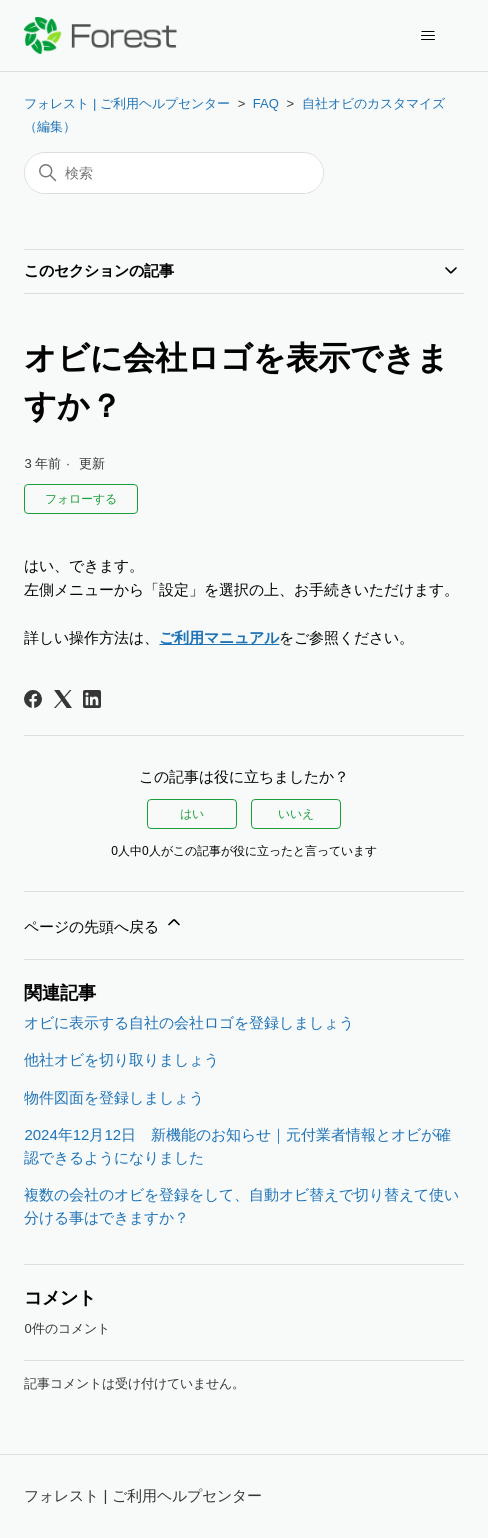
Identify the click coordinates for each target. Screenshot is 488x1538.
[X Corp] (63, 699)
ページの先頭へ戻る (103, 923)
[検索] (174, 173)
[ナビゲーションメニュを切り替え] (428, 36)
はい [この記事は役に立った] (192, 814)
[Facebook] (33, 699)
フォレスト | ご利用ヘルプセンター (127, 103)
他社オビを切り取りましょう (121, 1059)
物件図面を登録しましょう (114, 1097)
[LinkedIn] (92, 699)
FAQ (266, 103)
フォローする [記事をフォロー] (81, 499)
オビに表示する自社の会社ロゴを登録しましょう (189, 1022)
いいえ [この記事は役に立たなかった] (296, 814)
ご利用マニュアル (219, 637)
